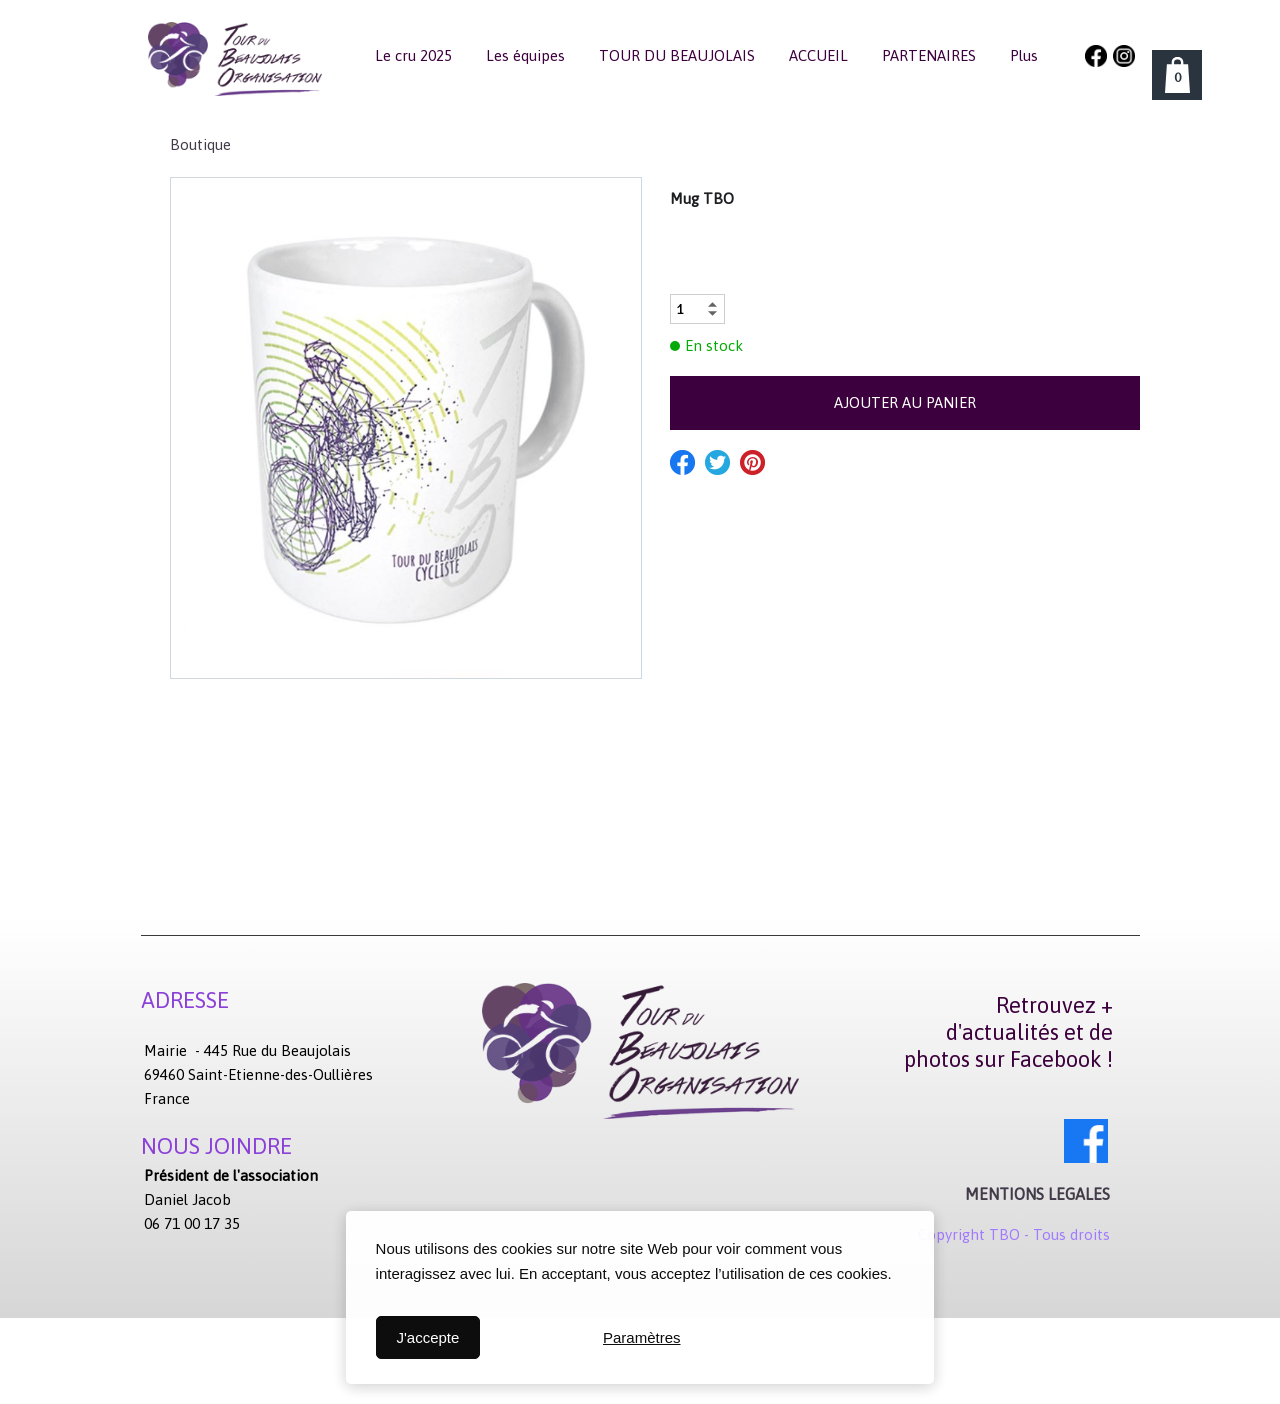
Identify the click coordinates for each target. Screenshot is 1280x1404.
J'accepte (427, 1337)
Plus (1024, 55)
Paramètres (642, 1337)
